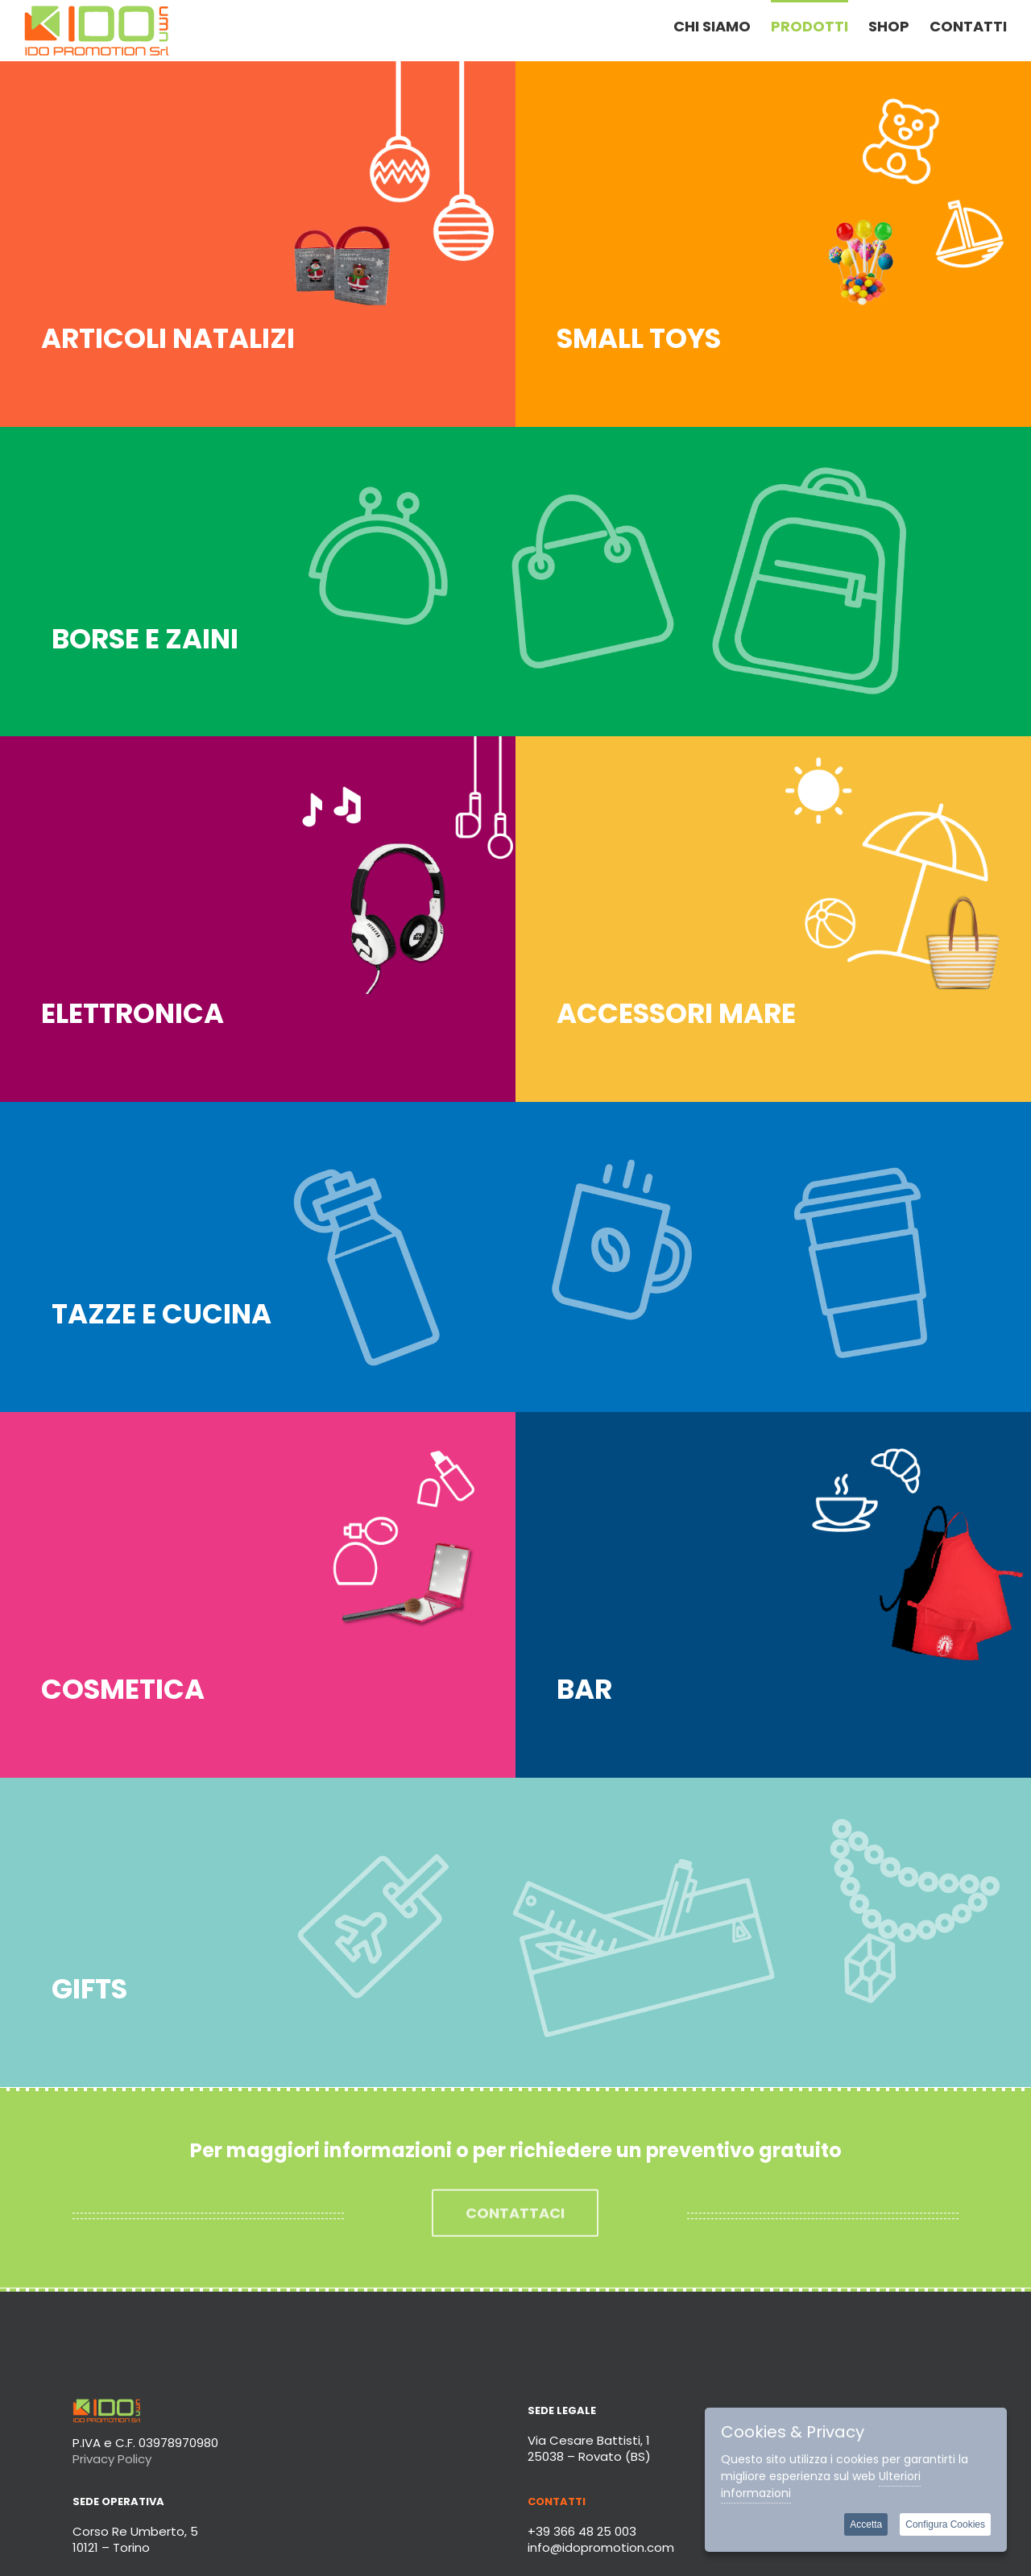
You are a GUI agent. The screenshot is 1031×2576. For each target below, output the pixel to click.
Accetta (866, 2524)
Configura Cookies (945, 2524)
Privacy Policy (111, 2458)
